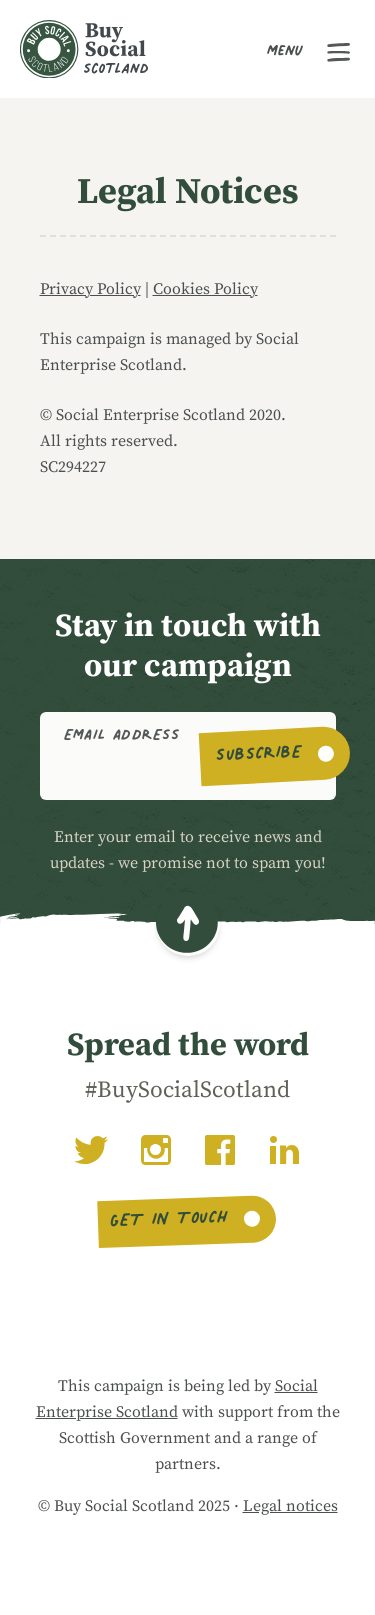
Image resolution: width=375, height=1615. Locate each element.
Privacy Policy (90, 289)
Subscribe (259, 756)
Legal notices (290, 1506)
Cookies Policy (205, 289)
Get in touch (169, 1222)
